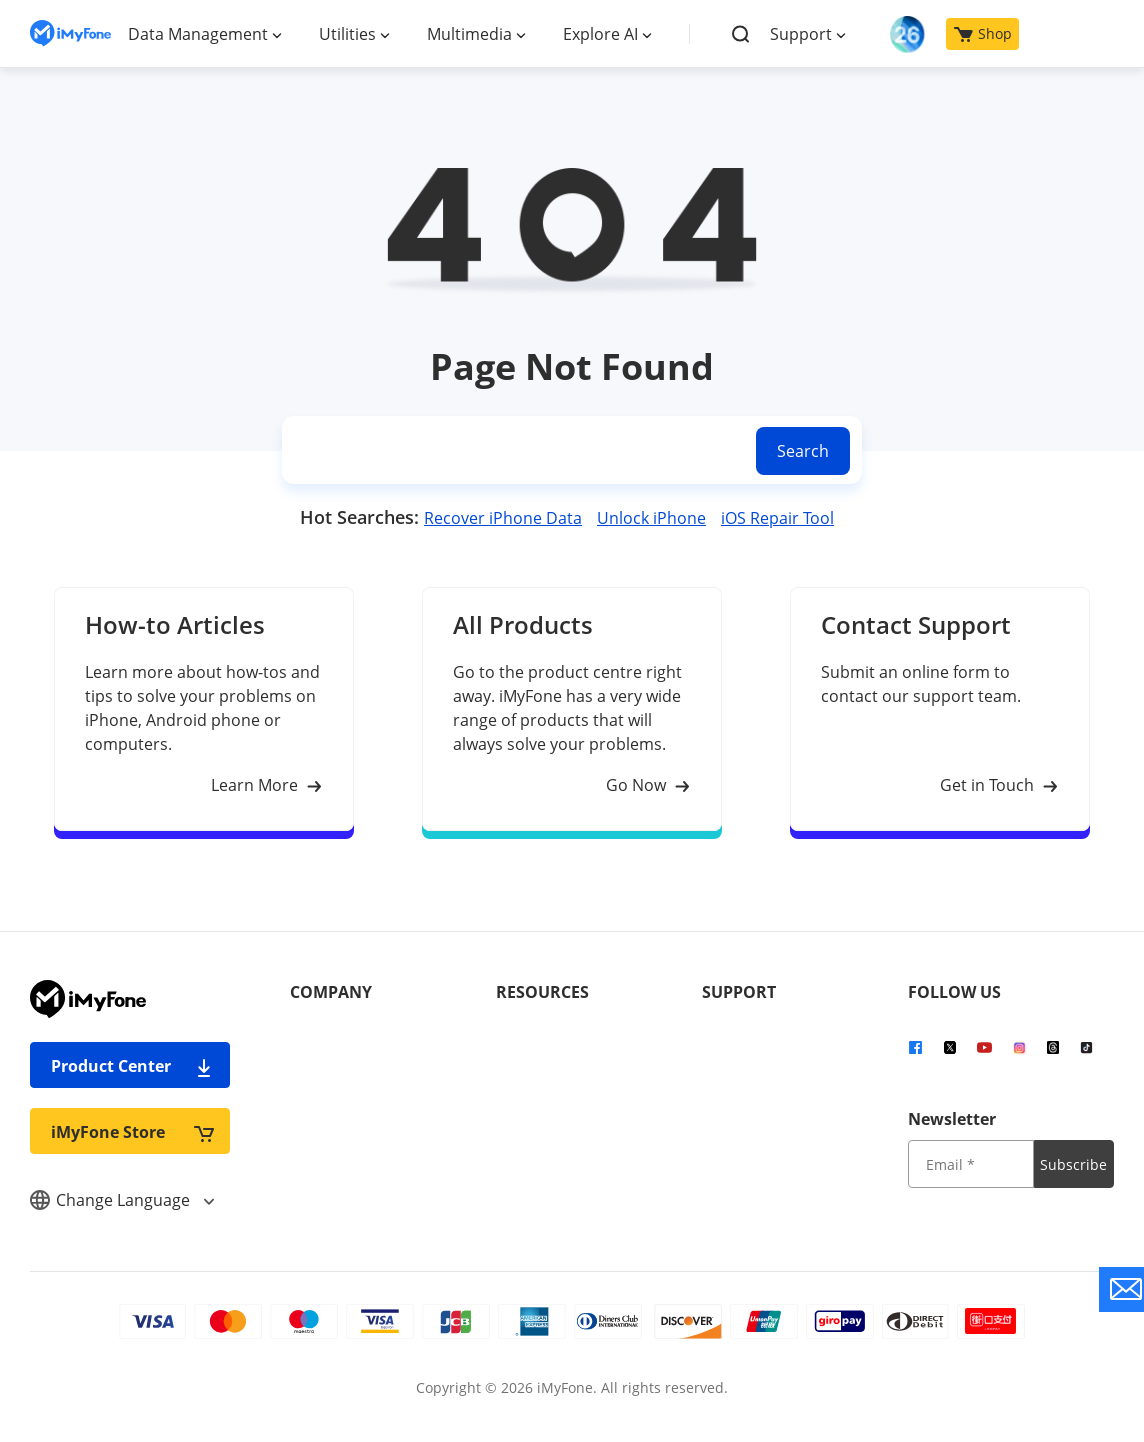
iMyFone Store (132, 1131)
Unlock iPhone (651, 518)
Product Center (132, 1065)
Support (801, 34)
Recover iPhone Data (503, 518)
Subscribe (1073, 1164)
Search (803, 451)
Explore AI (600, 34)
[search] (515, 450)
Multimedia (469, 34)
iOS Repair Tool (777, 518)
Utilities (347, 34)
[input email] (971, 1164)
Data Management (198, 34)
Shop (983, 33)
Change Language (122, 1200)
